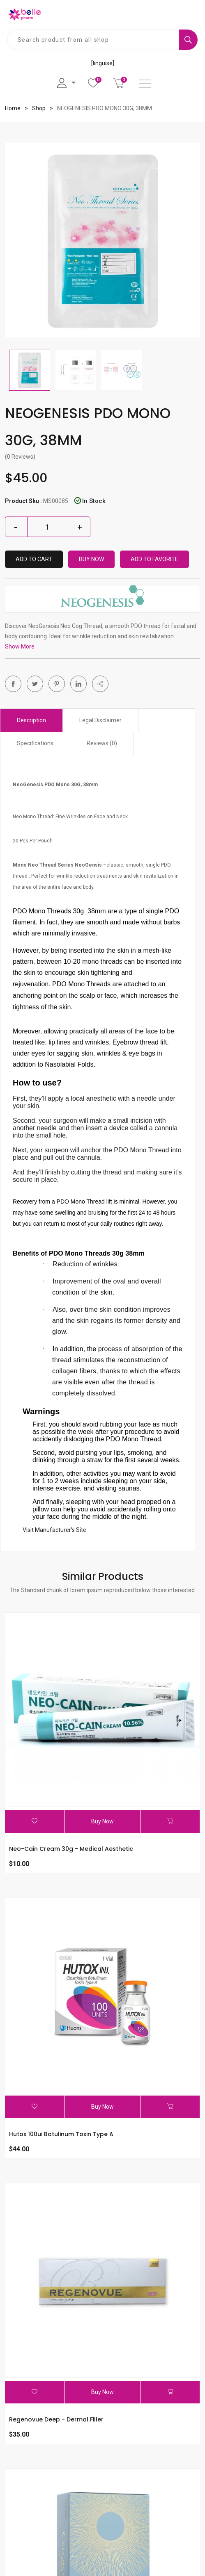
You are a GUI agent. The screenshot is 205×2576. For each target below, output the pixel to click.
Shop (39, 108)
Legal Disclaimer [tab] (100, 720)
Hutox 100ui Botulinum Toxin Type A (61, 2134)
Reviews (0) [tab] (102, 743)
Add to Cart (34, 559)
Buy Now (91, 559)
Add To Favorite (154, 559)
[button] (100, 684)
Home (13, 108)
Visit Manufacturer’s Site (54, 1530)
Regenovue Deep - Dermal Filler (56, 2419)
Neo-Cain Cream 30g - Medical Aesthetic (71, 1849)
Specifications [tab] (35, 743)
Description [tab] (31, 720)
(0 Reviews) (20, 457)
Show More (20, 646)
